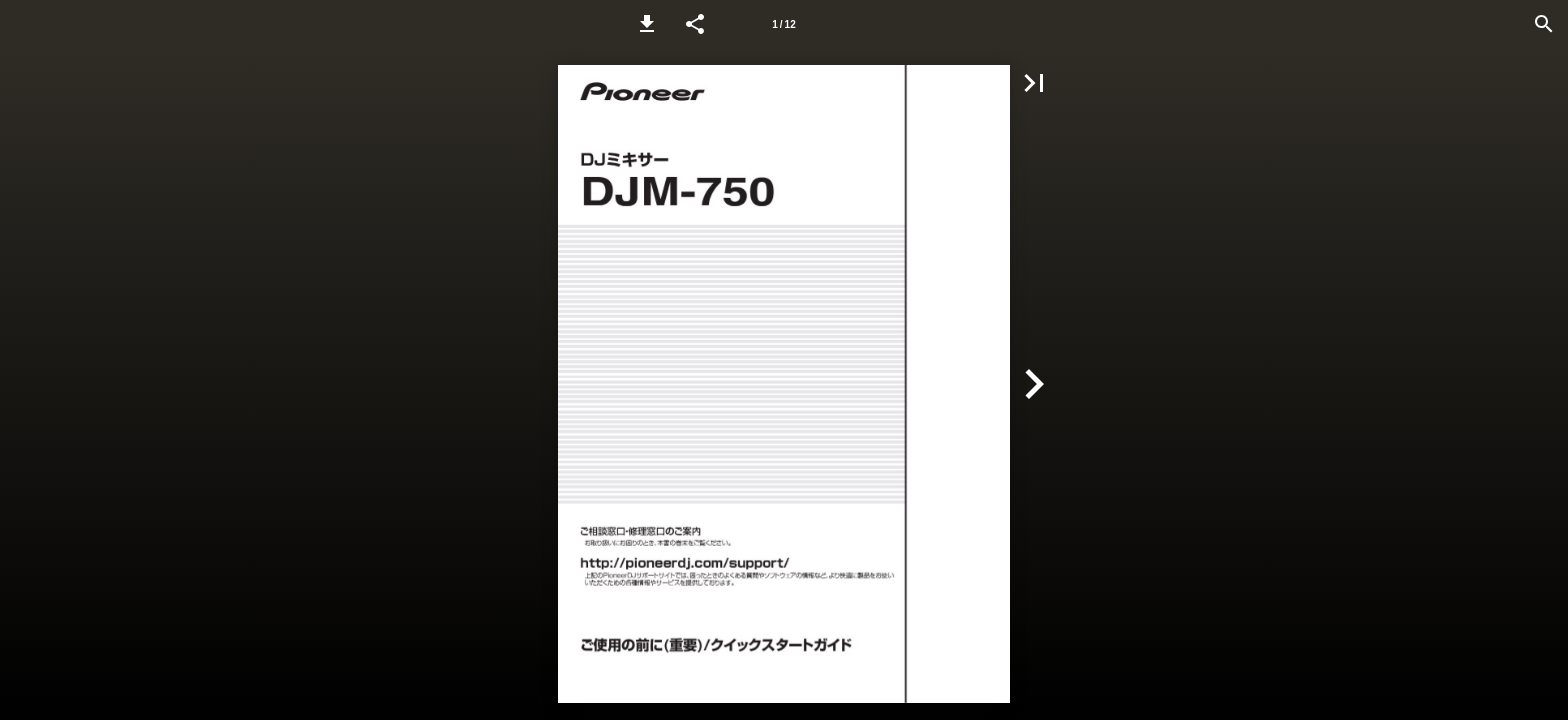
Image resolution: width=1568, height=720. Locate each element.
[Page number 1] (784, 24)
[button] (647, 24)
